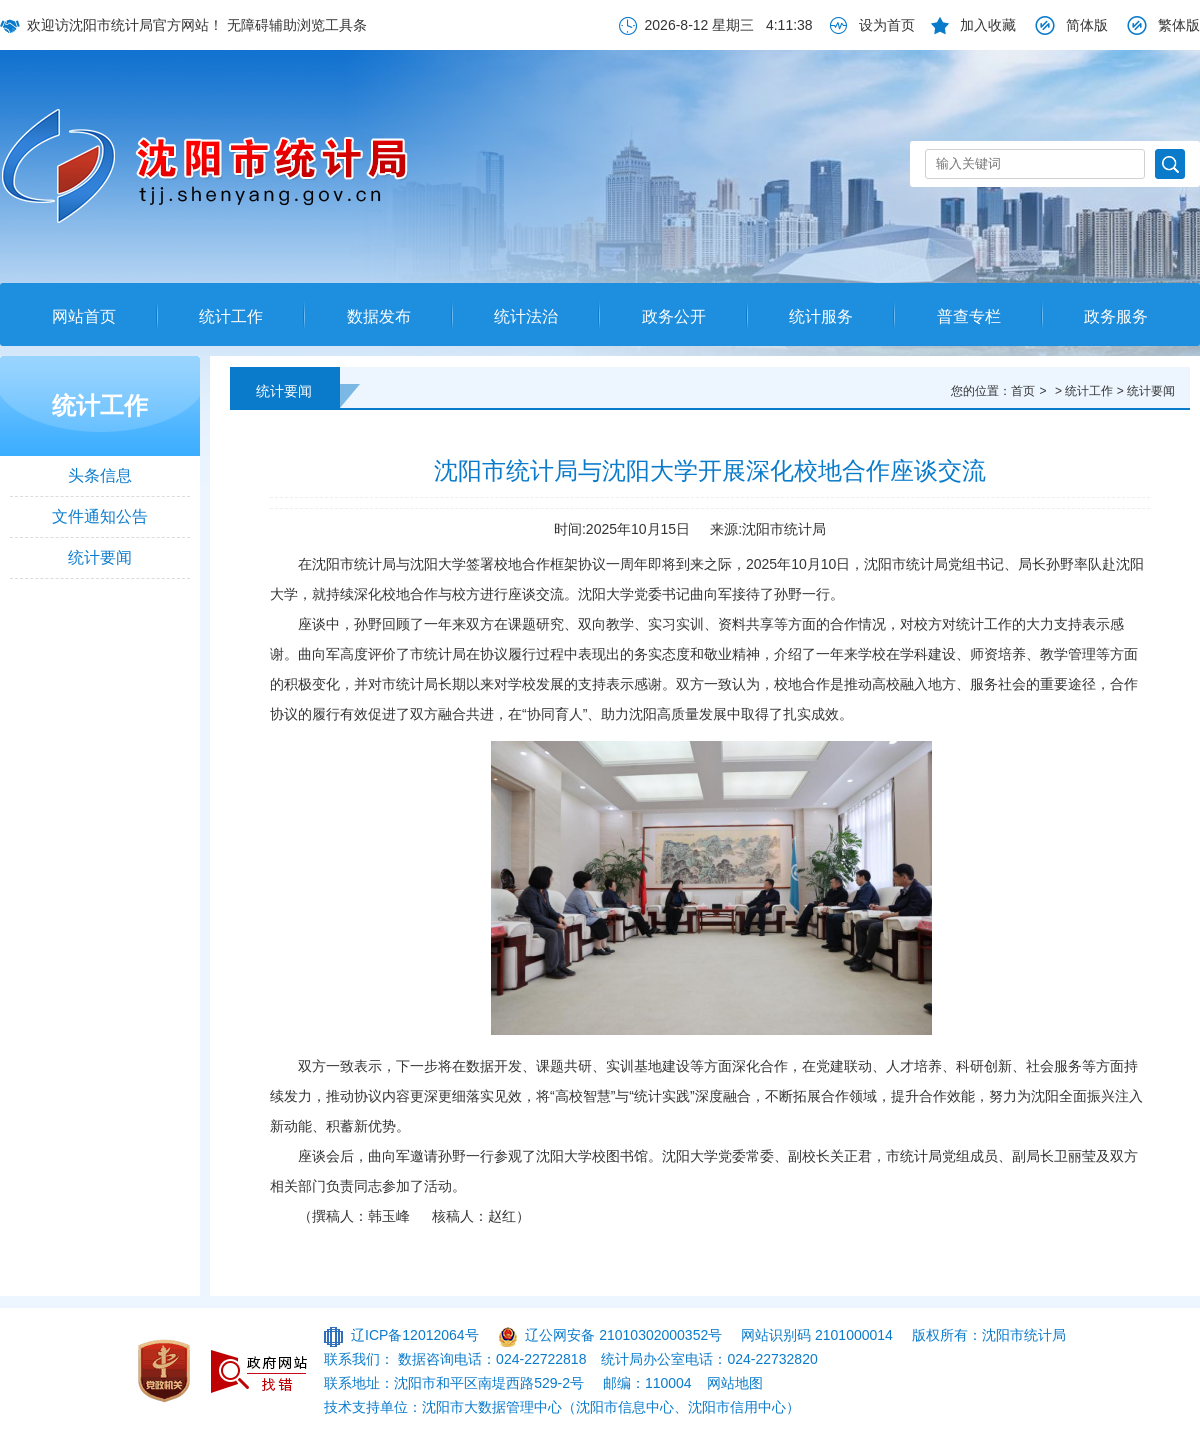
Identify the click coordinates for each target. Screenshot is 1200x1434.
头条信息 (100, 475)
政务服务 (1116, 316)
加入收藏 (988, 25)
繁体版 (1179, 25)
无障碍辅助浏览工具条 (297, 25)
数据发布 (379, 316)
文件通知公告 (100, 516)
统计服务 (821, 316)
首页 (1023, 391)
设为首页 (887, 25)
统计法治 (526, 316)
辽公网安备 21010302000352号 (623, 1335)
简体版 (1087, 25)
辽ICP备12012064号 (415, 1335)
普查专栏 (969, 316)
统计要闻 (100, 557)
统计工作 (231, 316)
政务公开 (674, 316)
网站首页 (84, 316)
